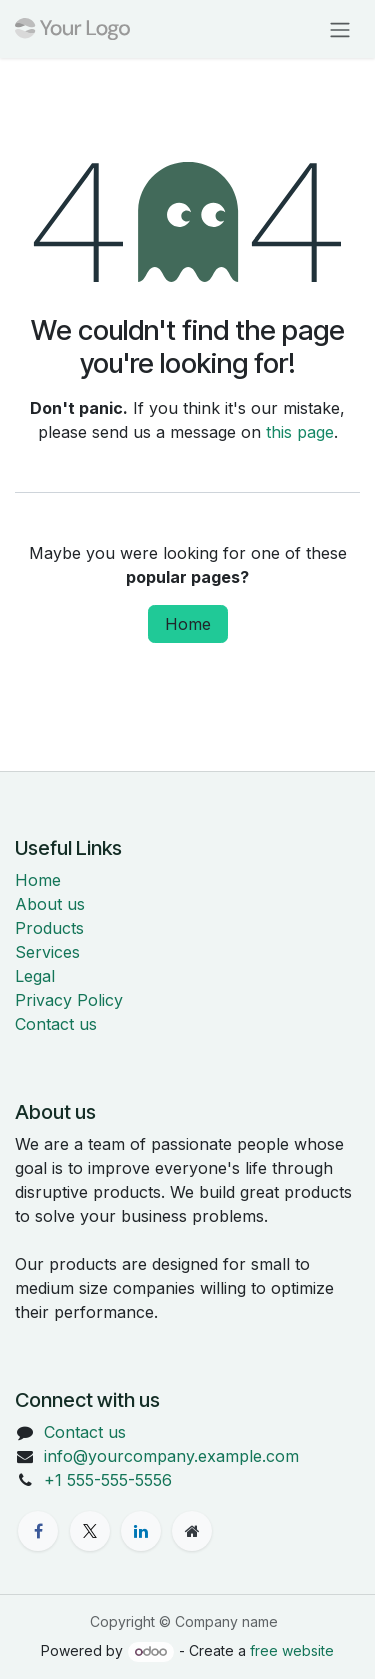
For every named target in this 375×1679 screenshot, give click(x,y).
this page (300, 432)
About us (50, 904)
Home (188, 624)
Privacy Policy (69, 1000)
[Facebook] (38, 1531)
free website (292, 1650)
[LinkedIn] (141, 1531)
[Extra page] (192, 1531)
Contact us (56, 1024)
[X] (90, 1531)
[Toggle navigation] (340, 29)
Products (49, 928)
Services (47, 952)
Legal (35, 976)
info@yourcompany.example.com (171, 1456)
